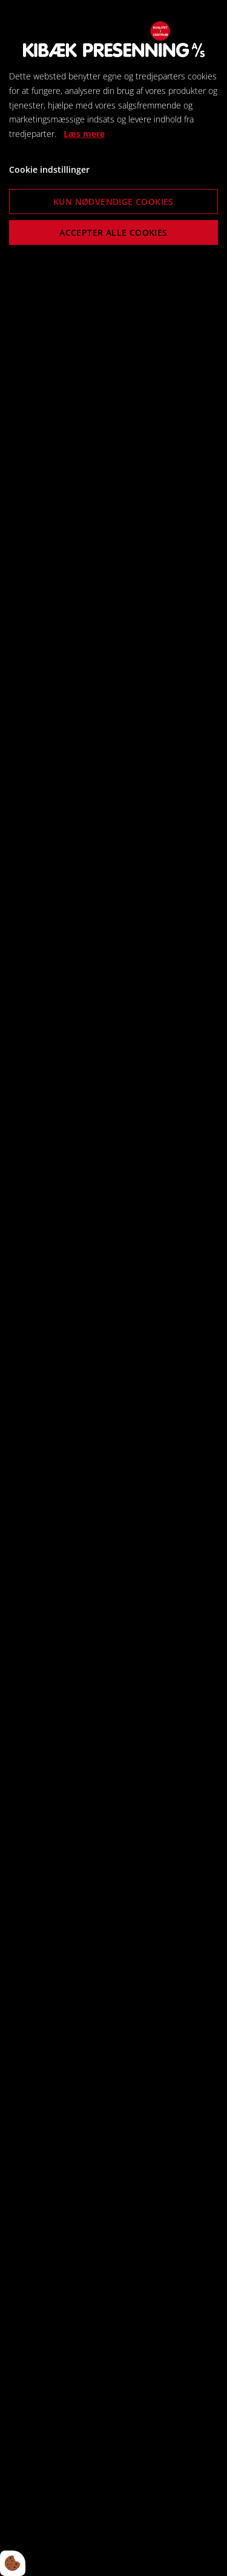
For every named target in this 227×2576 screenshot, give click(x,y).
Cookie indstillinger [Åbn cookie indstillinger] (49, 169)
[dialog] (113, 1288)
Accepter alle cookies (113, 232)
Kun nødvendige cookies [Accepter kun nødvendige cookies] (113, 201)
